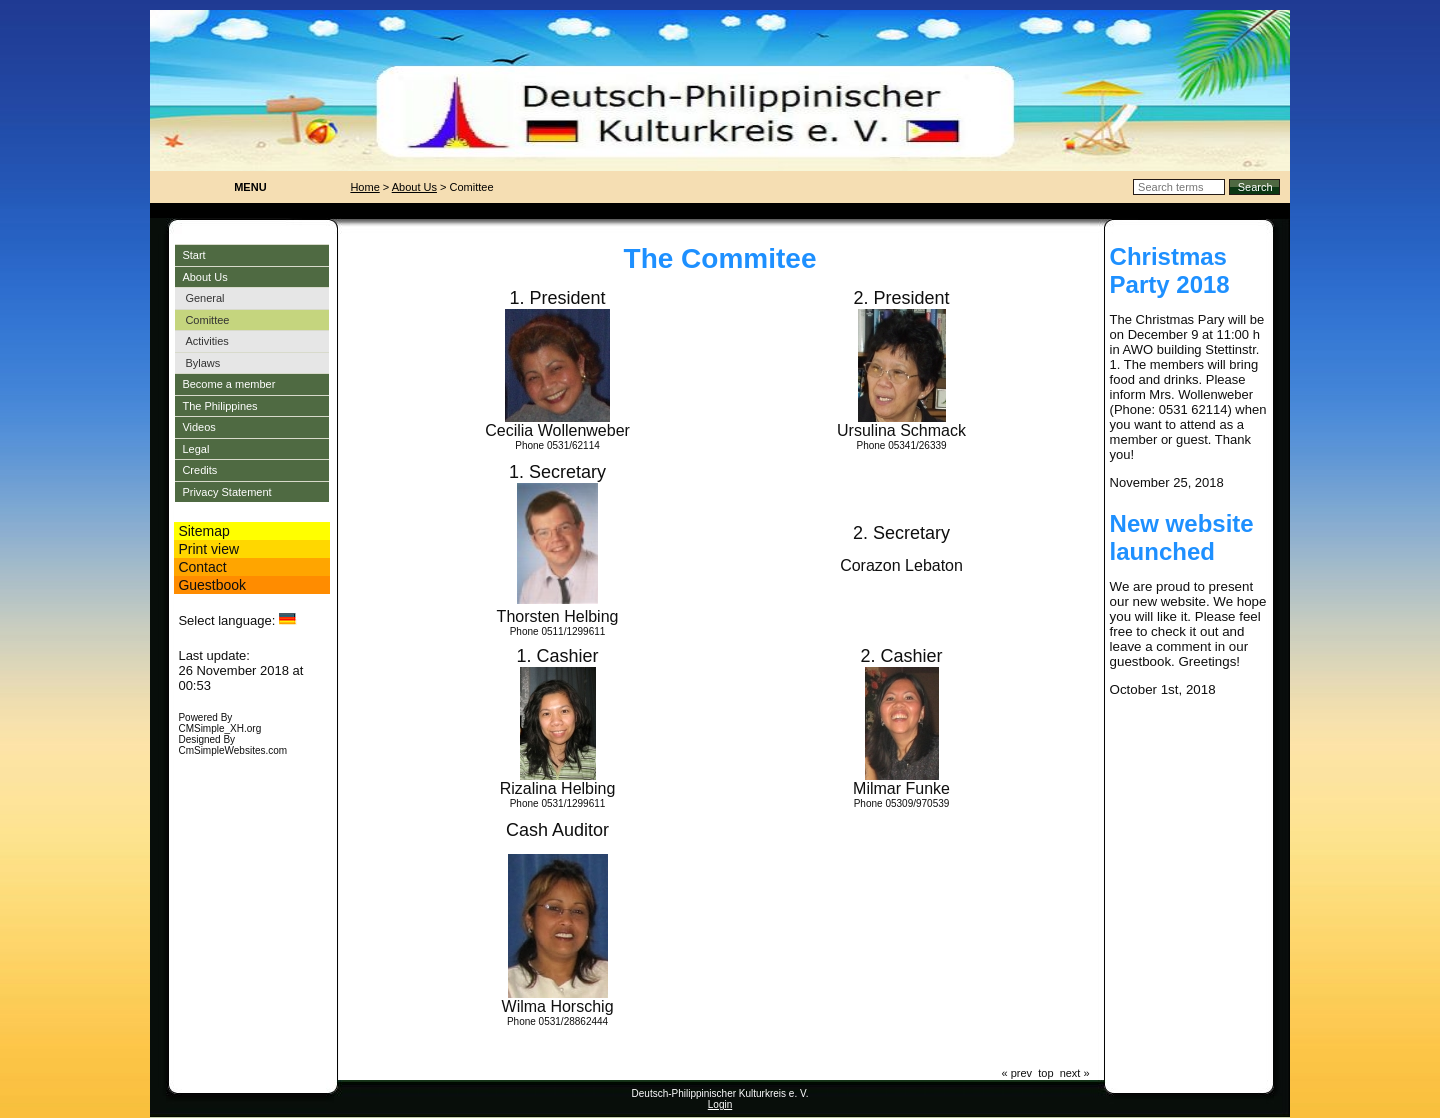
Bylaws (202, 363)
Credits (199, 470)
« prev (1017, 1073)
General (204, 298)
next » (1075, 1073)
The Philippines (219, 406)
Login (720, 1104)
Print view (208, 549)
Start (193, 255)
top (1045, 1073)
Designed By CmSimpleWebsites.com (232, 745)
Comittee (207, 320)
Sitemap (203, 531)
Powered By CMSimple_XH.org (219, 723)
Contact (202, 567)
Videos (198, 427)
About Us (204, 277)
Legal (195, 449)
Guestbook (212, 585)
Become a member (228, 384)
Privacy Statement (226, 492)
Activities (206, 341)
